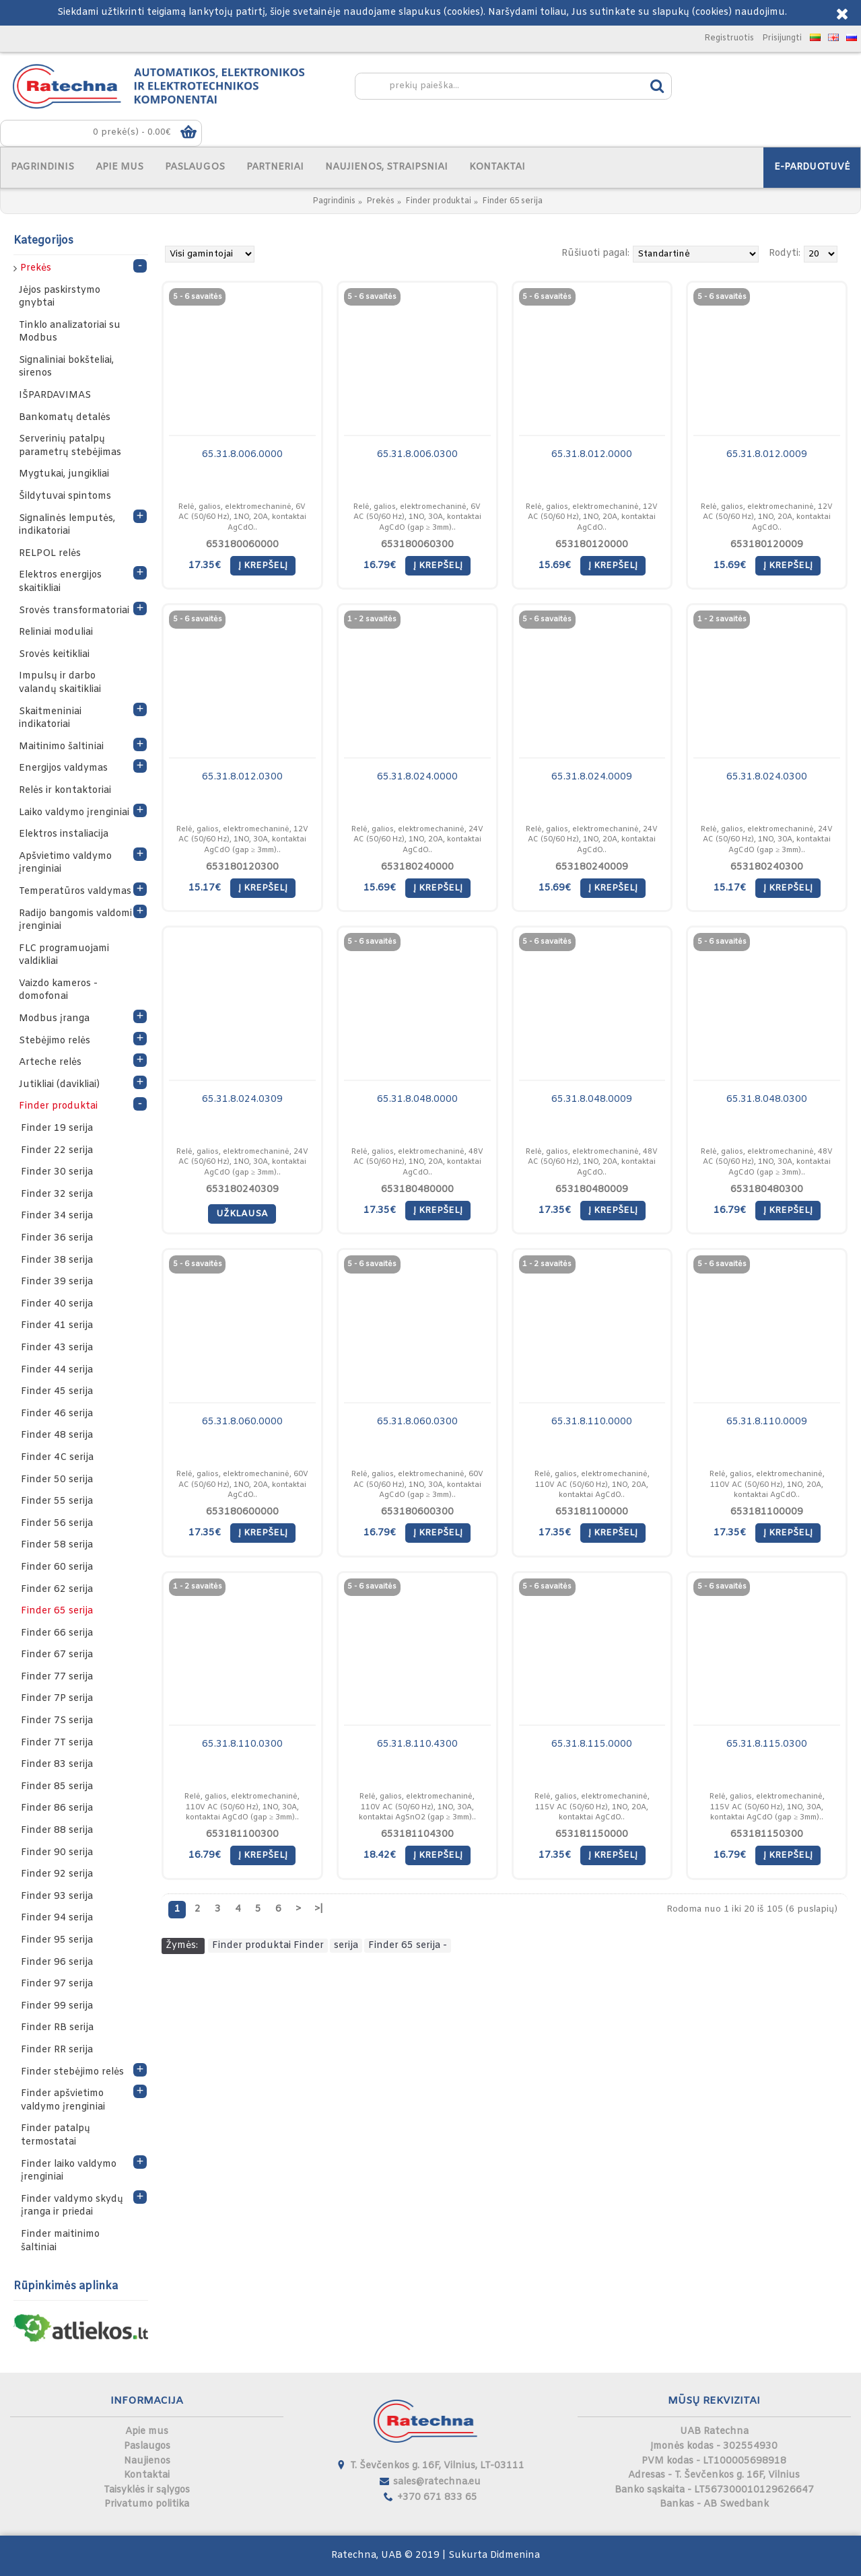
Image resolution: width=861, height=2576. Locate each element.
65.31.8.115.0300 (766, 1744)
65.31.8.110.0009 (766, 1422)
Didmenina (515, 2555)
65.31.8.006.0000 (242, 454)
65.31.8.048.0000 (417, 1099)
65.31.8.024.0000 (417, 777)
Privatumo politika (146, 2504)
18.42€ (380, 1855)
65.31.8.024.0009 (591, 777)
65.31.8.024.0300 (766, 777)
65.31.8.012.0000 (591, 454)
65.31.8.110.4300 (417, 1744)
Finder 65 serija (512, 201)
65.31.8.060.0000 (242, 1422)
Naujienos (147, 2461)
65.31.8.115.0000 (591, 1744)
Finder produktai (438, 201)
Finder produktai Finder (268, 1945)
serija (346, 1945)
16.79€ (380, 565)
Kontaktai (147, 2475)
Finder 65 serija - (407, 1945)
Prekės (380, 201)
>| (318, 1909)
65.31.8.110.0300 (242, 1744)
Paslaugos (147, 2446)
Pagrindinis (333, 201)
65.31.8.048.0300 (766, 1099)
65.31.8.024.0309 (242, 1099)
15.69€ (555, 565)
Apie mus (146, 2431)
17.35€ (204, 565)
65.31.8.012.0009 (766, 454)
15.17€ (204, 888)
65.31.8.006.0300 (417, 454)
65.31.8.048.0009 (591, 1099)
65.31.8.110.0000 (591, 1422)
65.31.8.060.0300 (417, 1422)
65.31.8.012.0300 (242, 777)
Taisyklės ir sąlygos (147, 2490)
